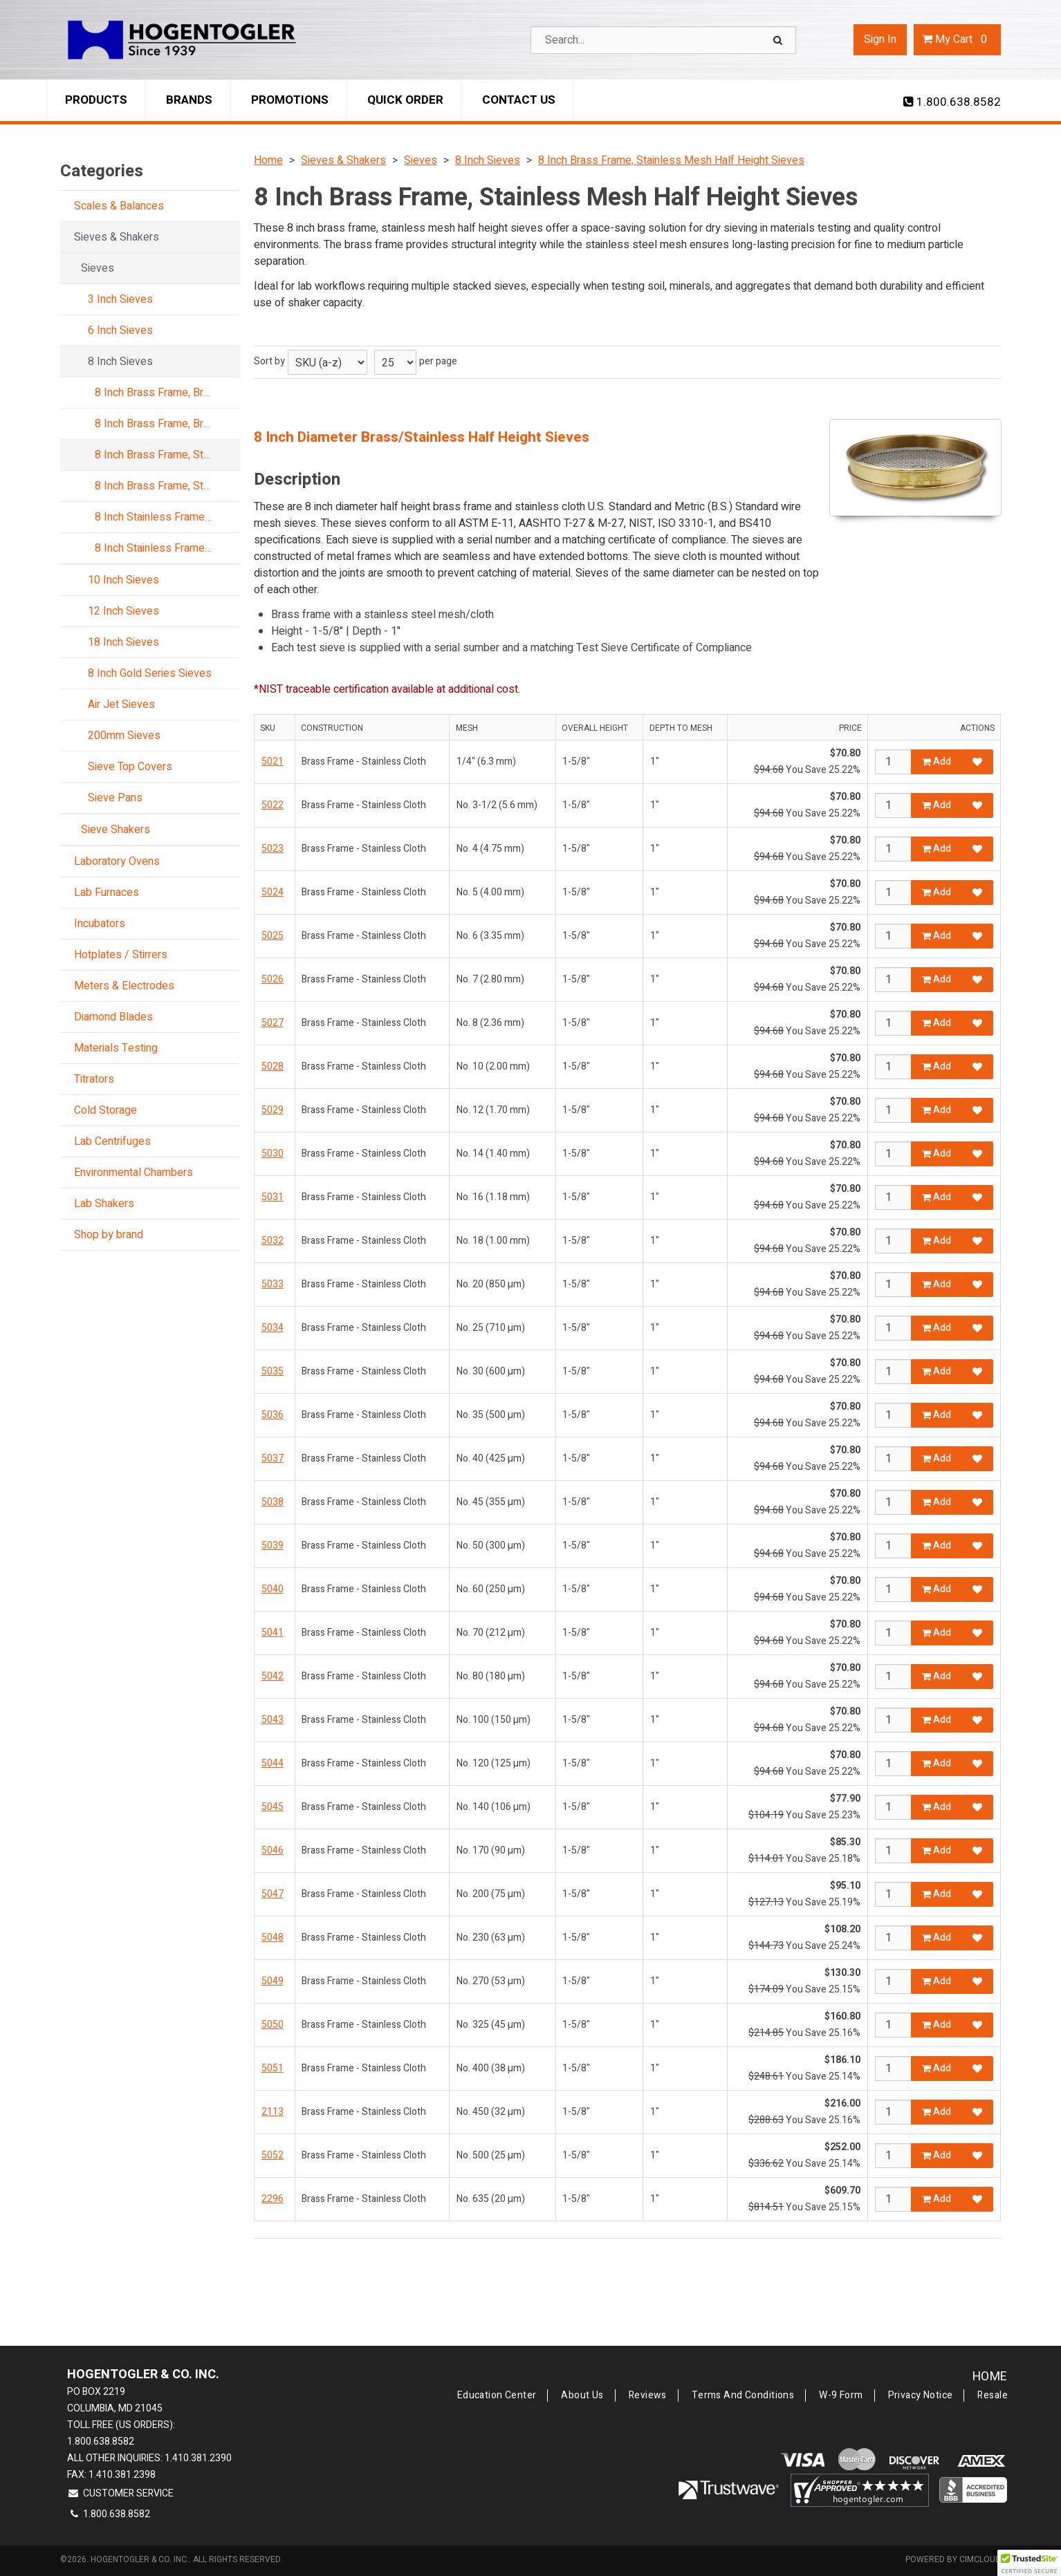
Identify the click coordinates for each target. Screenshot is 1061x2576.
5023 (272, 848)
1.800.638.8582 (952, 102)
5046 (272, 1850)
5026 (272, 979)
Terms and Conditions (743, 2395)
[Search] (779, 40)
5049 (272, 1981)
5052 (272, 2155)
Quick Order (405, 100)
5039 (272, 1545)
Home (990, 2376)
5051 (272, 2068)
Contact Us (518, 100)
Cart (957, 39)
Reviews (648, 2395)
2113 (272, 2111)
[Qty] (893, 761)
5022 (272, 805)
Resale (992, 2395)
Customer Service (120, 2493)
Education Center (497, 2395)
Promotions (290, 100)
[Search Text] (663, 40)
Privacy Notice (920, 2395)
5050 (272, 2024)
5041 (272, 1632)
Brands (189, 100)
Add (936, 761)
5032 (272, 1240)
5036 (272, 1415)
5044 (272, 1763)
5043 (272, 1719)
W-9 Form (840, 2395)
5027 (272, 1023)
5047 (272, 1894)
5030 (272, 1153)
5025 (272, 935)
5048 (272, 1937)
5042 (272, 1676)
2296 (272, 2199)
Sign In (880, 39)
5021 (272, 761)
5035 (272, 1371)
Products (96, 100)
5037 (272, 1458)
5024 (272, 892)
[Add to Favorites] (977, 761)
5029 (272, 1110)
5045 (272, 1807)
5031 (272, 1197)
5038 (272, 1502)
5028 (272, 1066)
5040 (272, 1589)
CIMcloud (980, 2559)
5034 (272, 1327)
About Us (582, 2395)
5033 (272, 1284)
